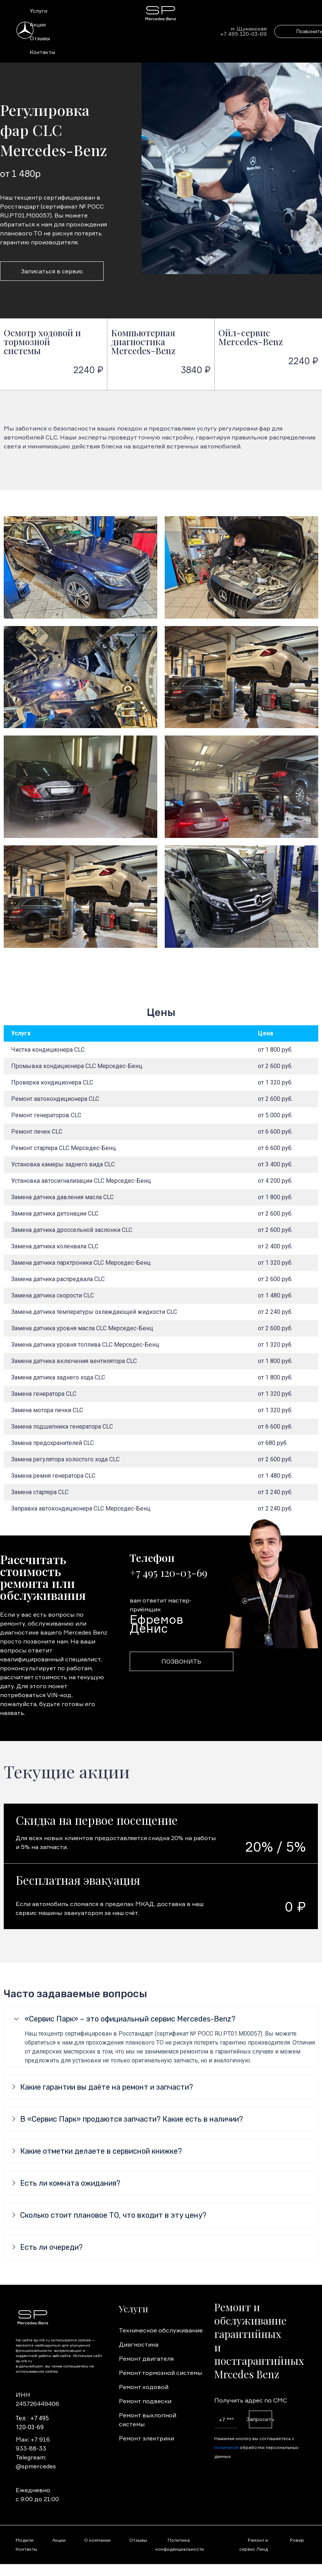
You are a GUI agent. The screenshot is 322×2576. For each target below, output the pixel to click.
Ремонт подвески (145, 2401)
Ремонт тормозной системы (160, 2372)
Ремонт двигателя (146, 2358)
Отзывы (40, 38)
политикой (226, 2447)
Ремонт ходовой (143, 2387)
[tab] (161, 2019)
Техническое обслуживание (161, 2330)
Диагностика (138, 2344)
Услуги (38, 10)
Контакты (42, 52)
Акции (38, 24)
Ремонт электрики (146, 2438)
